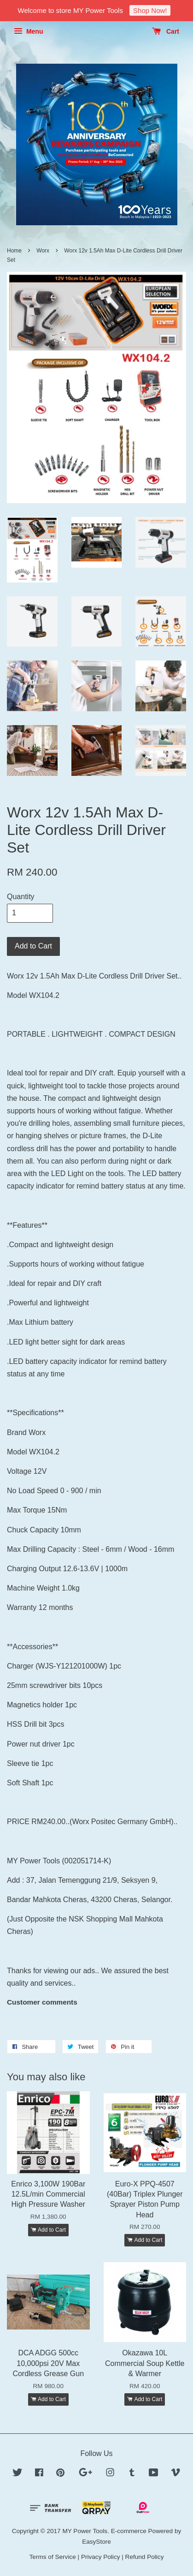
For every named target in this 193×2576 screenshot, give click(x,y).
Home (14, 250)
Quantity (21, 897)
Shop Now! (150, 10)
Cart (165, 31)
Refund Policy (144, 2556)
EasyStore (96, 2541)
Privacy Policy (100, 2556)
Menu (28, 31)
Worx (42, 250)
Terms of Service (52, 2556)
